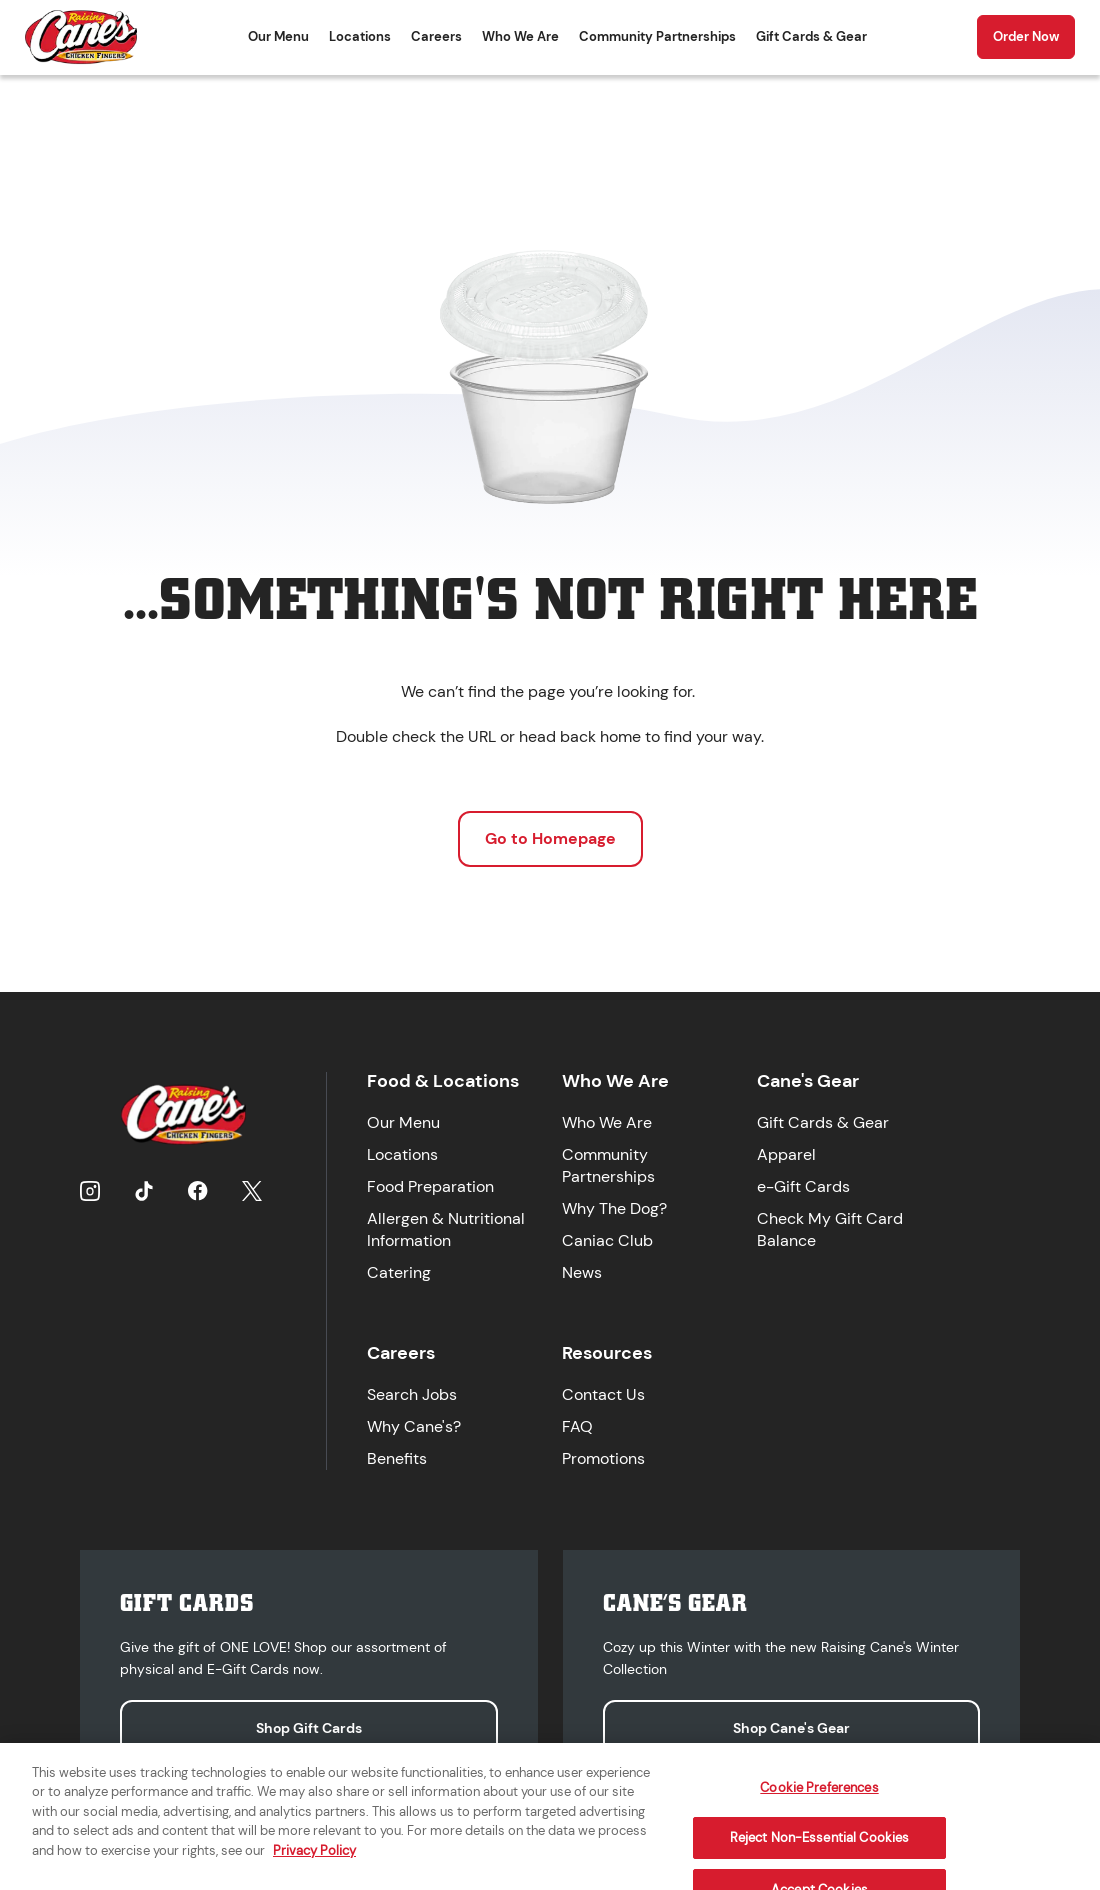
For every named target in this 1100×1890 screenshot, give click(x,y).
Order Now (1026, 36)
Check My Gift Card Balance (830, 1229)
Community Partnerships (657, 36)
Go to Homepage (550, 838)
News (582, 1272)
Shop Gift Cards (309, 1728)
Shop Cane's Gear (791, 1728)
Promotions (603, 1458)
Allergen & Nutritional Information (446, 1229)
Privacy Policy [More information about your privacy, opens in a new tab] (314, 1862)
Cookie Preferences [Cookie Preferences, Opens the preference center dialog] (819, 1799)
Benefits (397, 1458)
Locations (360, 36)
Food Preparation (430, 1186)
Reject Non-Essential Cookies (820, 1850)
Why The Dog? (614, 1208)
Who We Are (520, 36)
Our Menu (278, 36)
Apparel (786, 1154)
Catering (399, 1272)
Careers (436, 36)
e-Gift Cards (803, 1186)
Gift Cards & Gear (811, 36)
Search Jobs (412, 1394)
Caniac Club (607, 1240)
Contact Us (603, 1394)
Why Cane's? (414, 1426)
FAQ (577, 1426)
